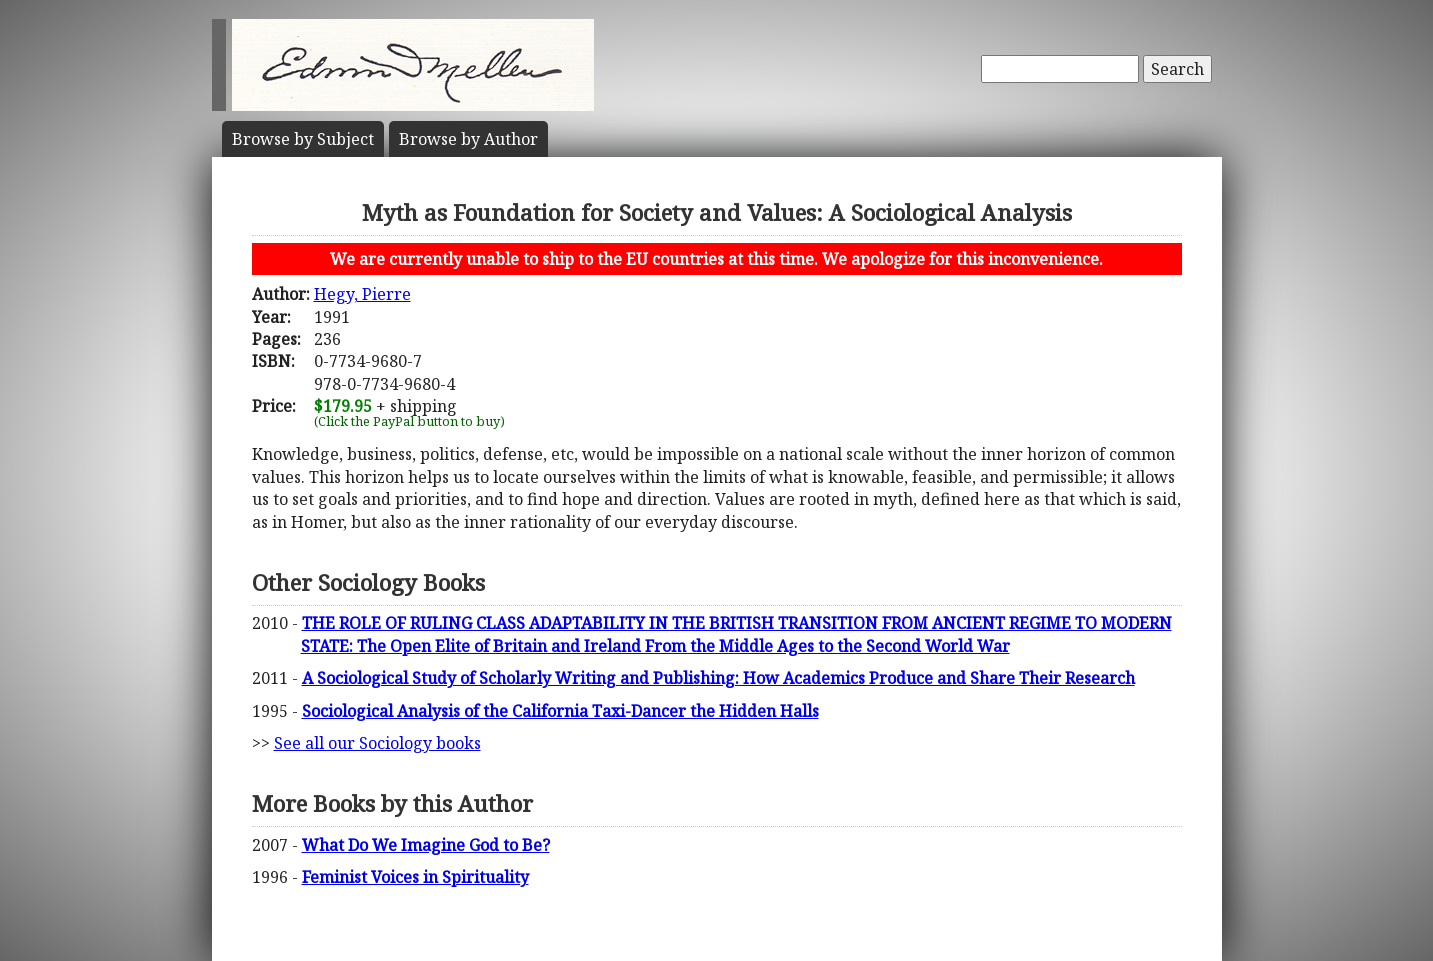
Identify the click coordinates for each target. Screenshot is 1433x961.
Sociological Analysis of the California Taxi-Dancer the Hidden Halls (560, 711)
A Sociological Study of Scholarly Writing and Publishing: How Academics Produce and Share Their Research (718, 678)
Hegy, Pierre (362, 294)
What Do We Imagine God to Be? (426, 845)
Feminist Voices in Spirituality (415, 877)
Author (468, 139)
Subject (303, 139)
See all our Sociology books (377, 743)
